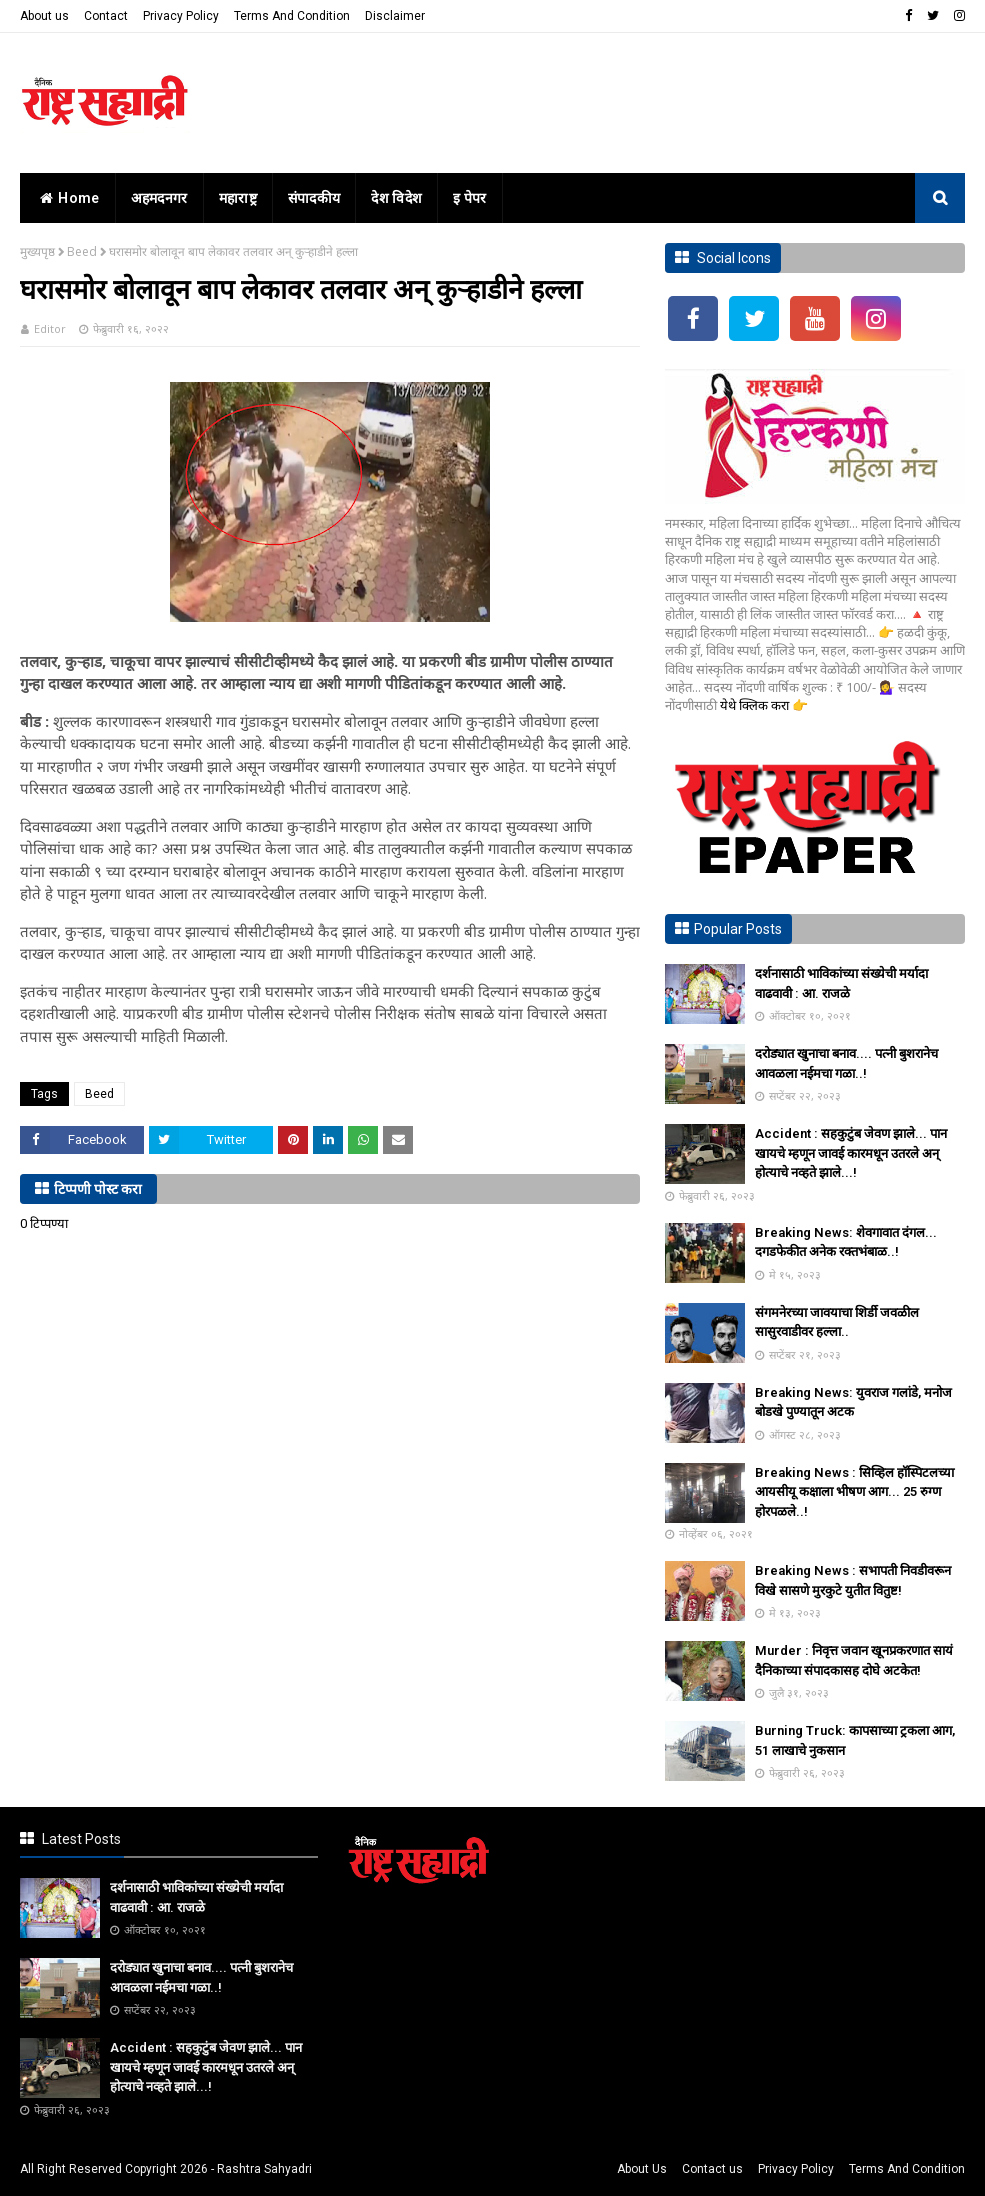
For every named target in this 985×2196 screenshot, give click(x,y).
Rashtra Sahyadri (264, 2169)
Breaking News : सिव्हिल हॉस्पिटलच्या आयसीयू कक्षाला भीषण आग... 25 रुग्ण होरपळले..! (854, 1492)
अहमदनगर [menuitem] (159, 198)
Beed (82, 251)
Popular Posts (738, 929)
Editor (50, 328)
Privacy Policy (181, 16)
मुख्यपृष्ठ (37, 251)
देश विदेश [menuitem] (396, 198)
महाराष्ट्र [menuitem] (238, 198)
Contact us (712, 2169)
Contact (106, 16)
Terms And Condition (292, 16)
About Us (642, 2169)
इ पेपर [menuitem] (470, 198)
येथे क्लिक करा (756, 705)
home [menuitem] (67, 198)
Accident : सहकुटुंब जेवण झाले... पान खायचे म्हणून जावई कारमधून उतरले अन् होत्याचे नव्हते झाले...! (851, 1153)
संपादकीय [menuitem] (314, 198)
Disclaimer (395, 16)
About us (44, 16)
